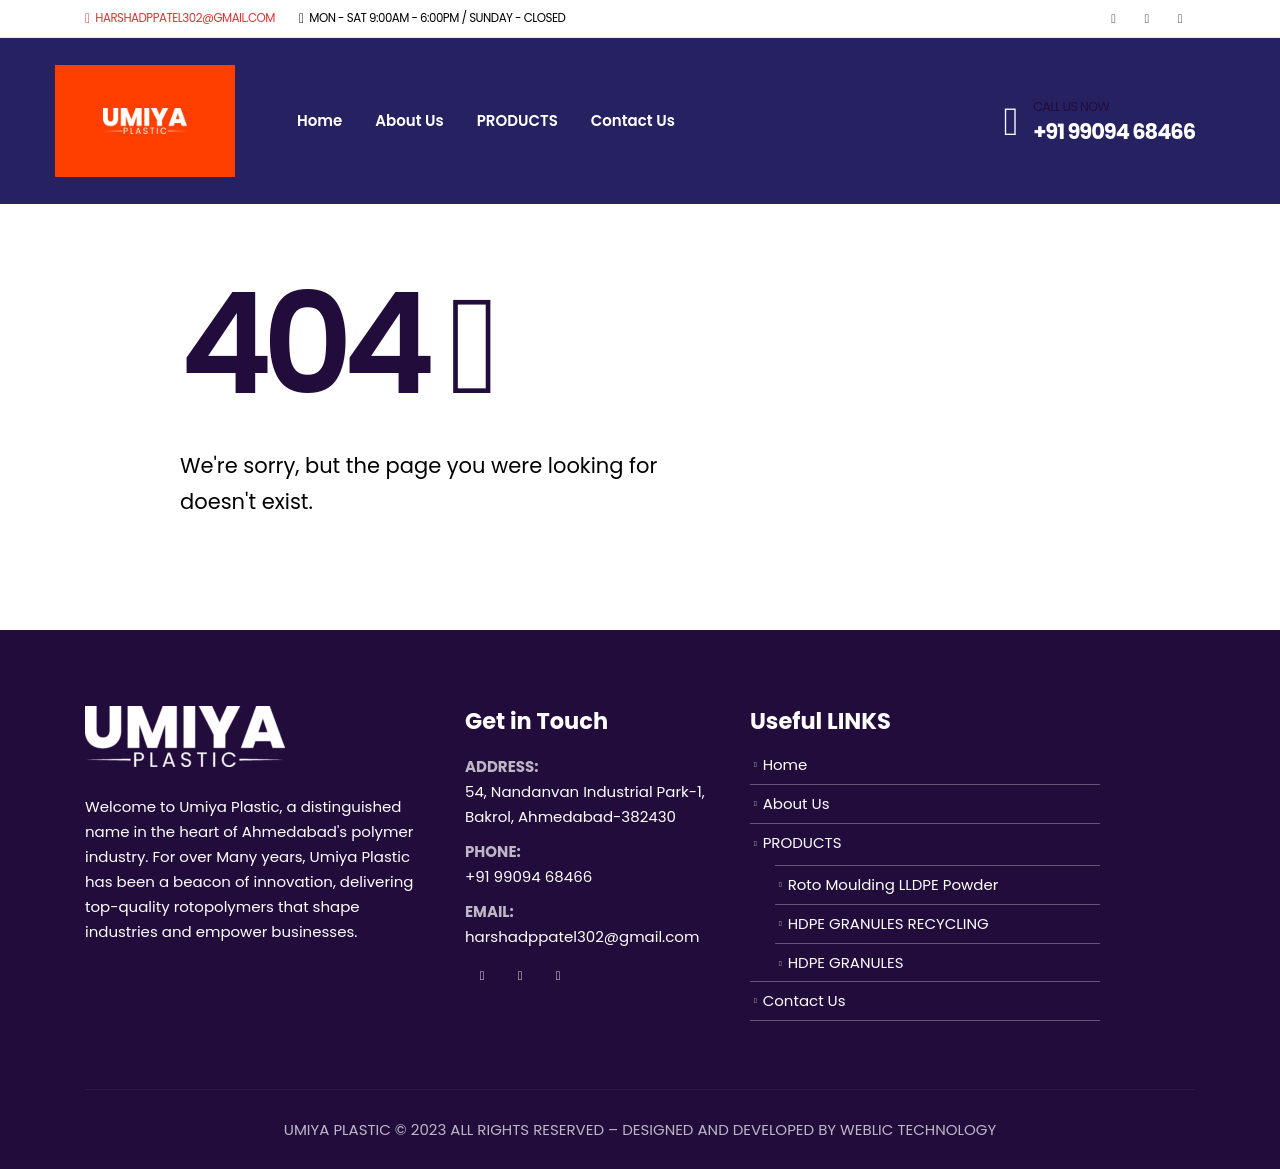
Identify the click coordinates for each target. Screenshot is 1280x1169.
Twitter (520, 976)
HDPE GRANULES (846, 962)
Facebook (482, 976)
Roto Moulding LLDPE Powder (893, 884)
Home (319, 120)
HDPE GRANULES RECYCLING (888, 923)
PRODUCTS (517, 120)
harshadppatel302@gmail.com (180, 18)
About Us (409, 120)
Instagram (558, 976)
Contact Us (633, 120)
